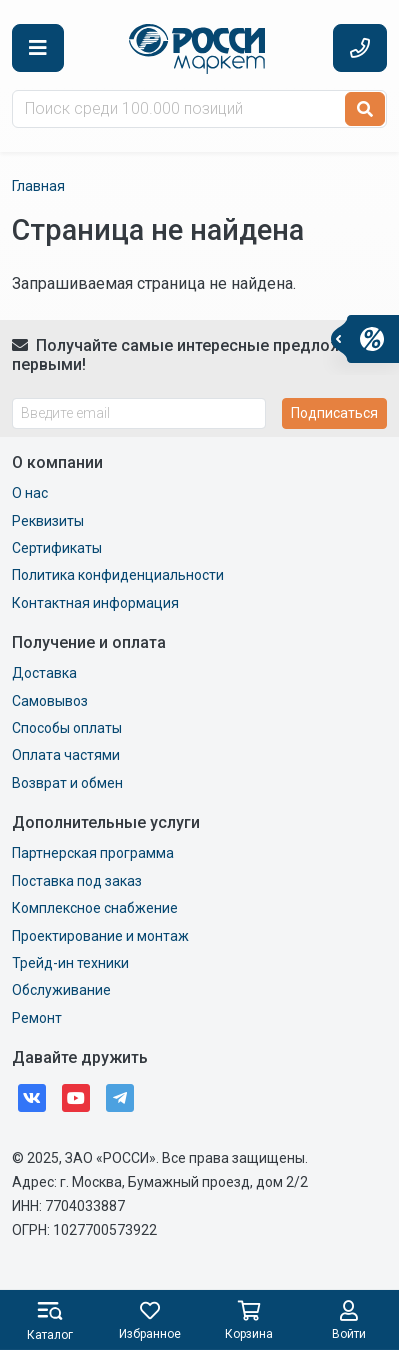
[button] (38, 48)
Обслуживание (61, 990)
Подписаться (334, 413)
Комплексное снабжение (95, 908)
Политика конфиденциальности (118, 575)
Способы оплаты (67, 728)
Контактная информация (95, 603)
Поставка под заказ (77, 881)
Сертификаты (57, 548)
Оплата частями (66, 755)
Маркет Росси (199, 49)
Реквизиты (48, 521)
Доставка (44, 673)
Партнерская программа (93, 853)
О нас (30, 493)
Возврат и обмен (67, 783)
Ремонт (37, 1018)
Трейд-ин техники (70, 963)
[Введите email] (139, 413)
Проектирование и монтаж (100, 936)
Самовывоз (50, 701)
